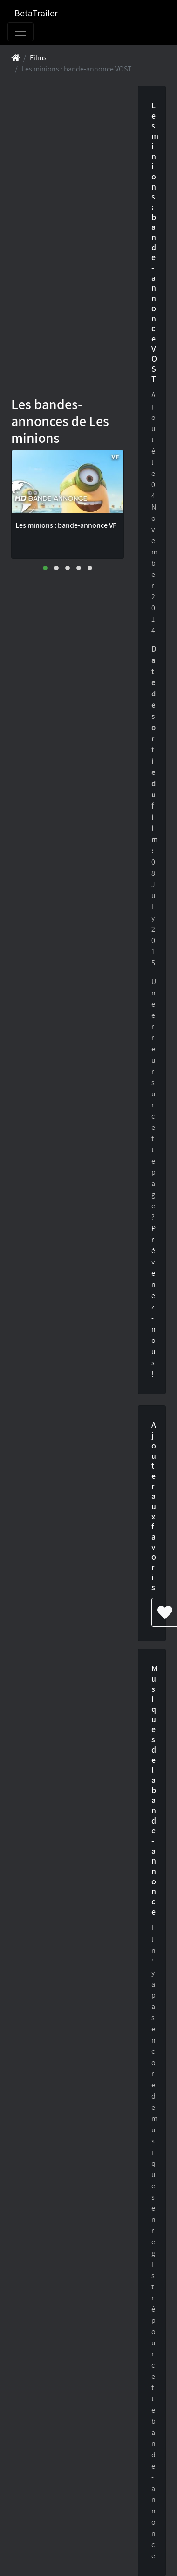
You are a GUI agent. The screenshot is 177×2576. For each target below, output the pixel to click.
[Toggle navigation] (20, 31)
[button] (45, 568)
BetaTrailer (36, 13)
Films (38, 58)
